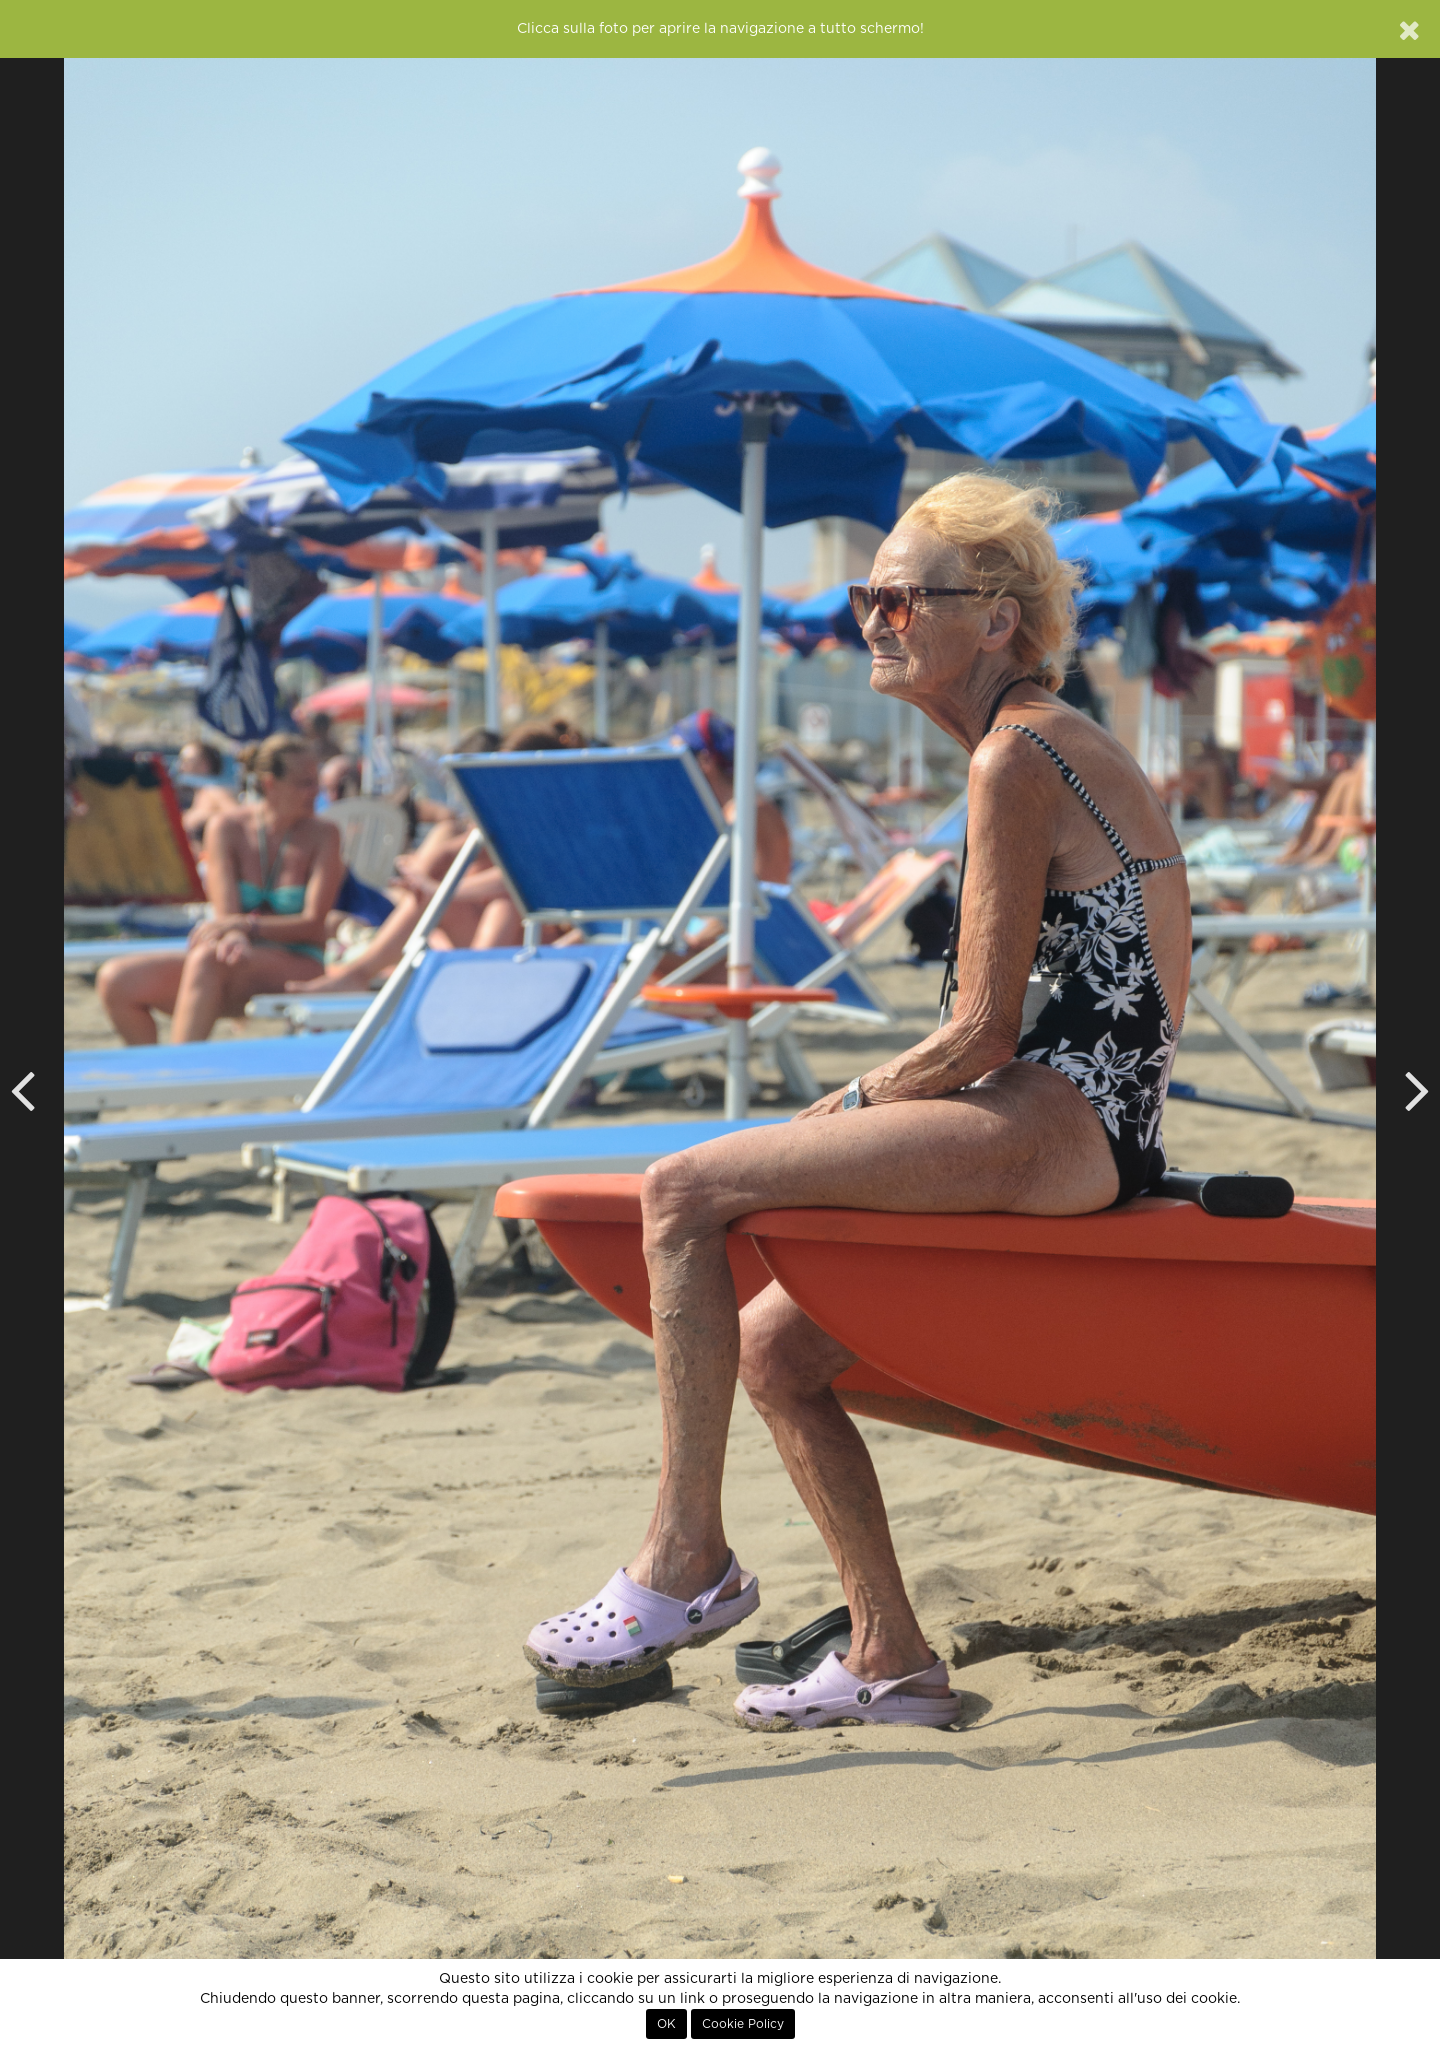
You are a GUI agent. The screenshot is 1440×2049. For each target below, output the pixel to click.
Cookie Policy (743, 2024)
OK (666, 2024)
